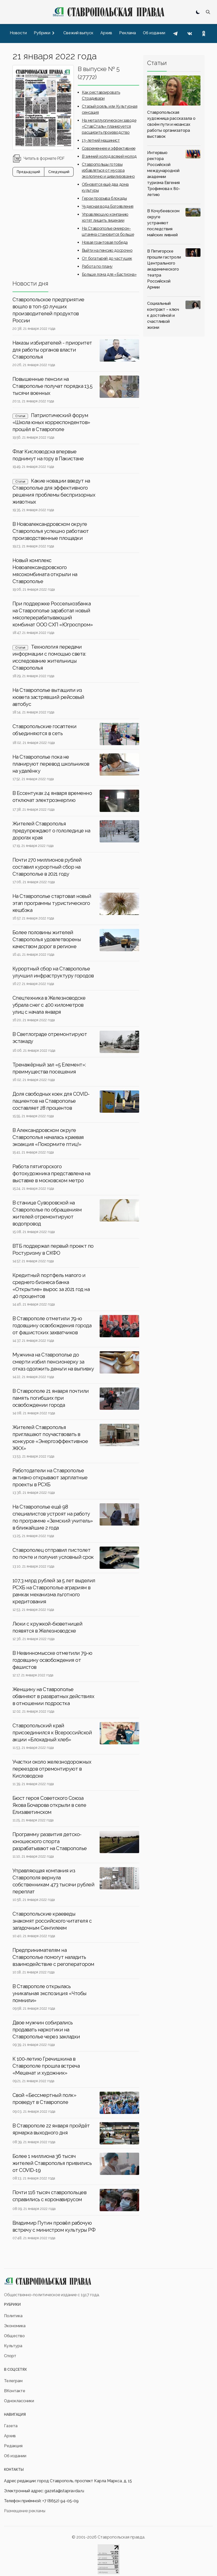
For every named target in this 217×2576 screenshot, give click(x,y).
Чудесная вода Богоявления (107, 206)
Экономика (15, 2325)
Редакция (13, 2445)
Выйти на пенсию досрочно (107, 250)
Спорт (10, 2355)
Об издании (15, 2455)
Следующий (58, 172)
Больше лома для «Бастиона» (109, 274)
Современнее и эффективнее (108, 148)
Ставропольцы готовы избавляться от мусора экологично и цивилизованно (108, 170)
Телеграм (13, 2380)
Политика (13, 2315)
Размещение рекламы (24, 2510)
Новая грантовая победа (105, 242)
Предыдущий (28, 172)
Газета (11, 2425)
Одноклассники (19, 2400)
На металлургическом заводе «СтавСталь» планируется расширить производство (109, 126)
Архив (10, 2435)
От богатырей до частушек (107, 258)
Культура (13, 2345)
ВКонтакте (14, 2390)
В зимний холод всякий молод (109, 156)
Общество (14, 2335)
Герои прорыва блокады (104, 198)
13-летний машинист (101, 140)
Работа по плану (97, 266)
